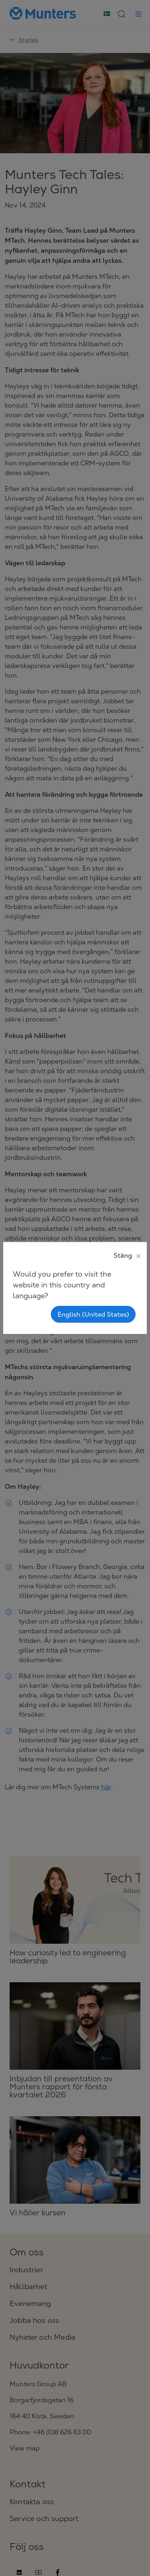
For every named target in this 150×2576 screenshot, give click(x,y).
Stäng (128, 1255)
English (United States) (93, 1314)
